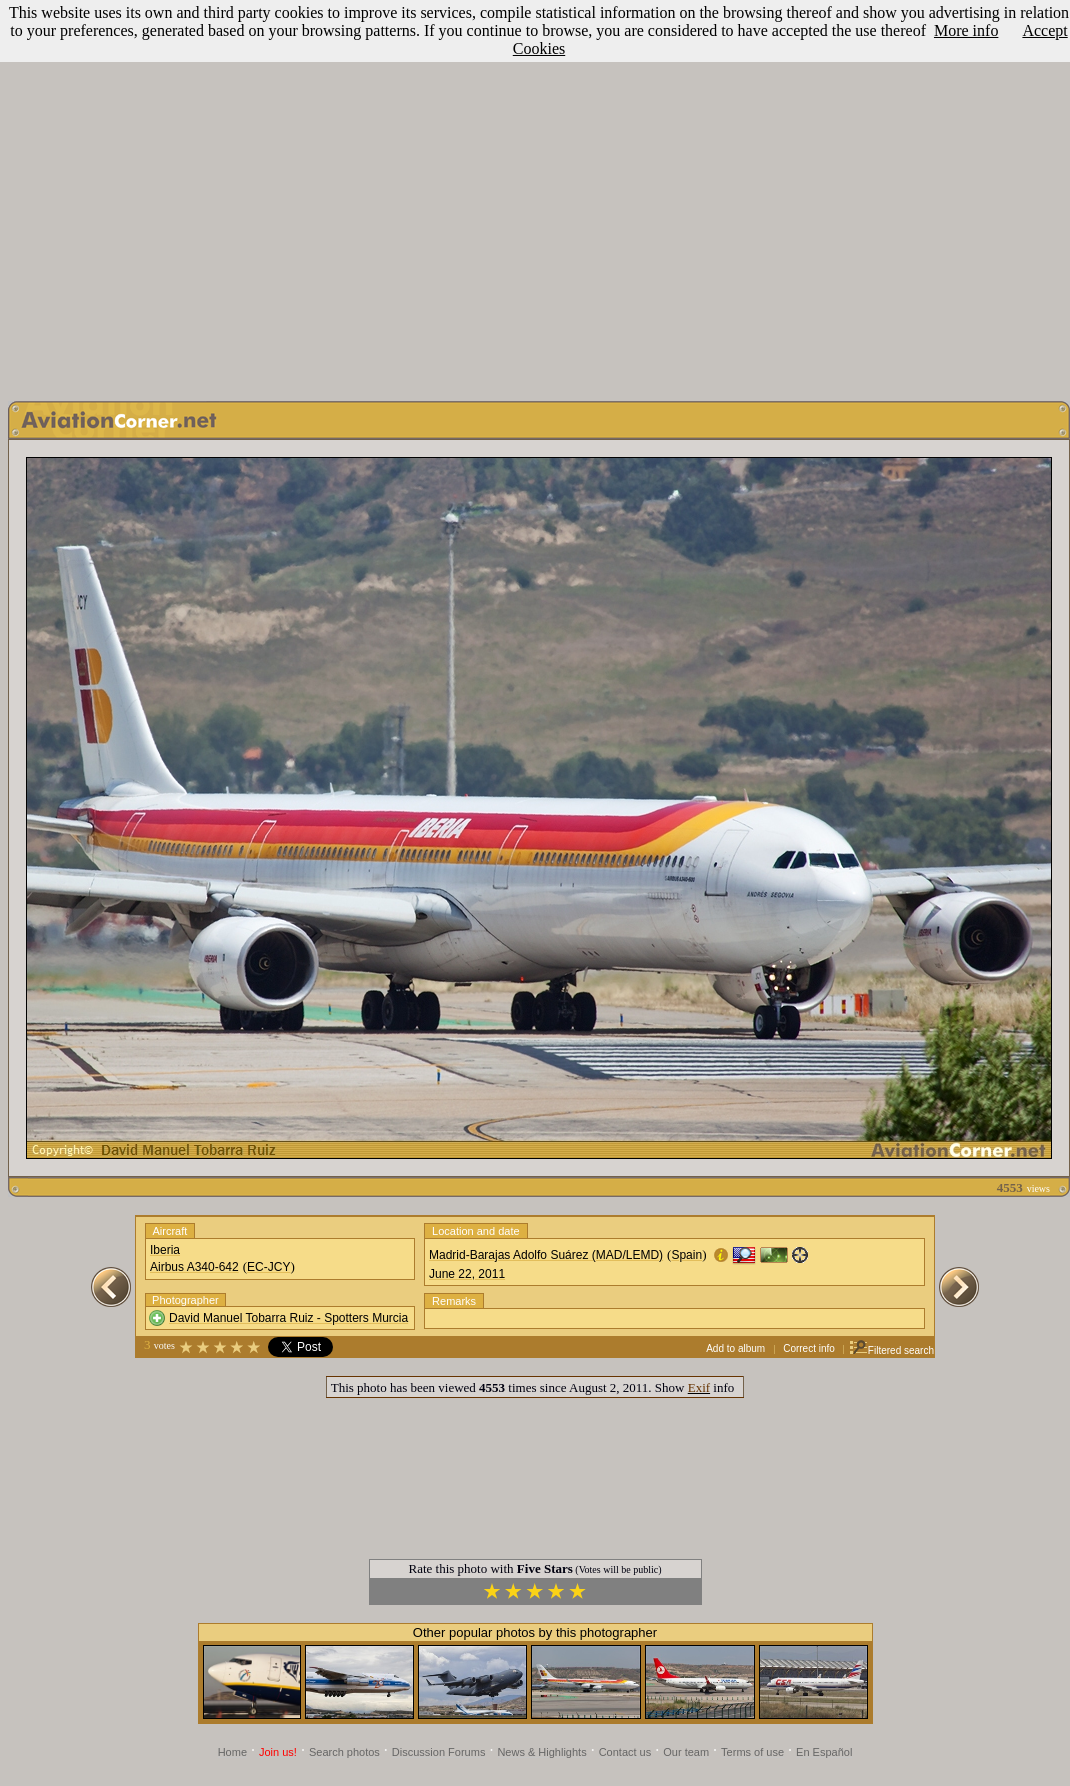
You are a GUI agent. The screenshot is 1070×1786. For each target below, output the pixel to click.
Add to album (735, 1348)
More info (966, 30)
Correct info (809, 1348)
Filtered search (891, 1350)
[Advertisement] (531, 195)
